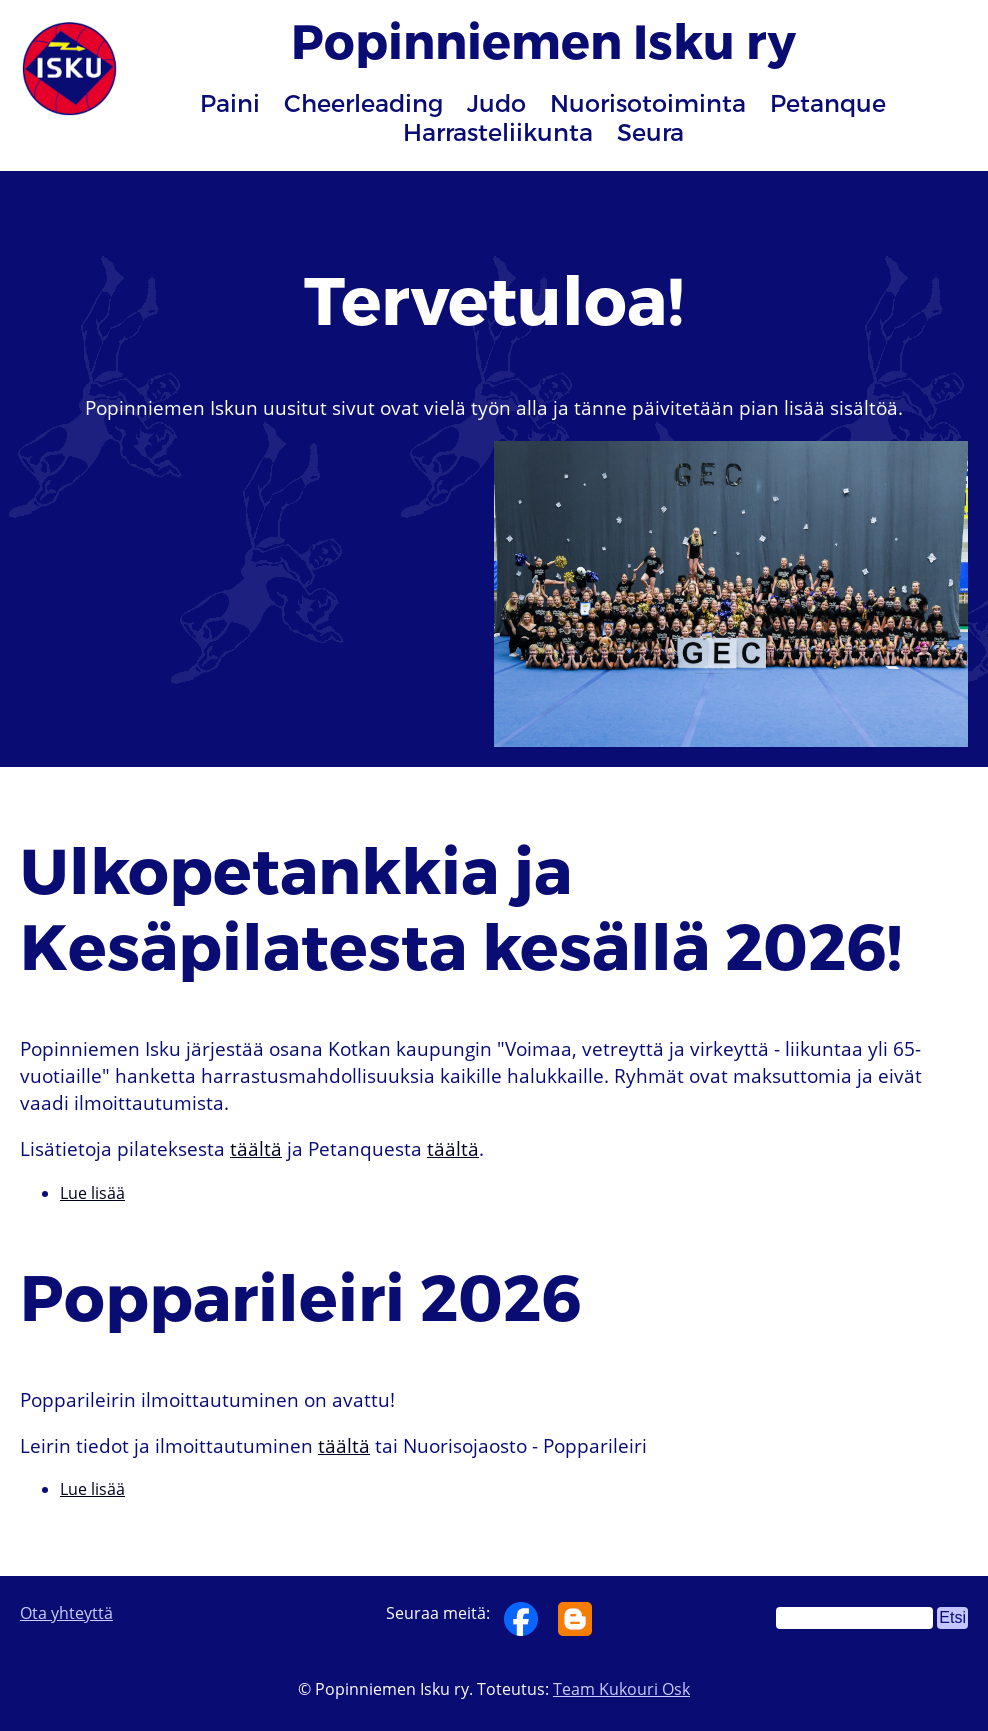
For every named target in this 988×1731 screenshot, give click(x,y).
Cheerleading (363, 102)
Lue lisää (92, 1193)
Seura (650, 131)
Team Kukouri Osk (621, 1689)
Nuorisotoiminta (648, 102)
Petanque (828, 102)
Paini (230, 102)
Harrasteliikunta (498, 131)
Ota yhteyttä (66, 1613)
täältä (256, 1148)
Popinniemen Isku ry (543, 39)
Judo (496, 102)
